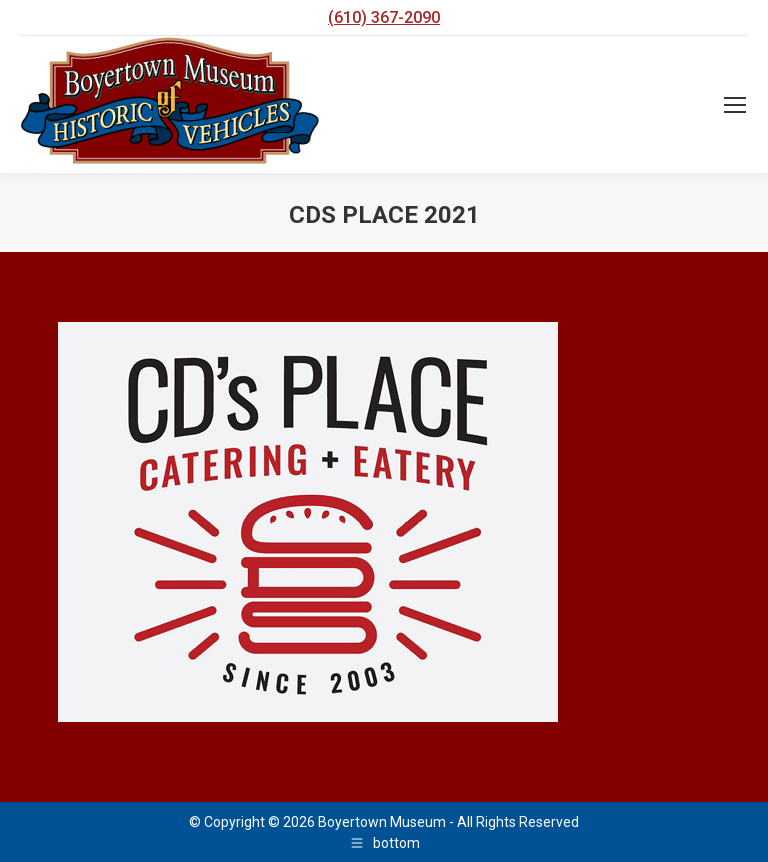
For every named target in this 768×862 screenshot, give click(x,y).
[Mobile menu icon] (735, 105)
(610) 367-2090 (384, 17)
